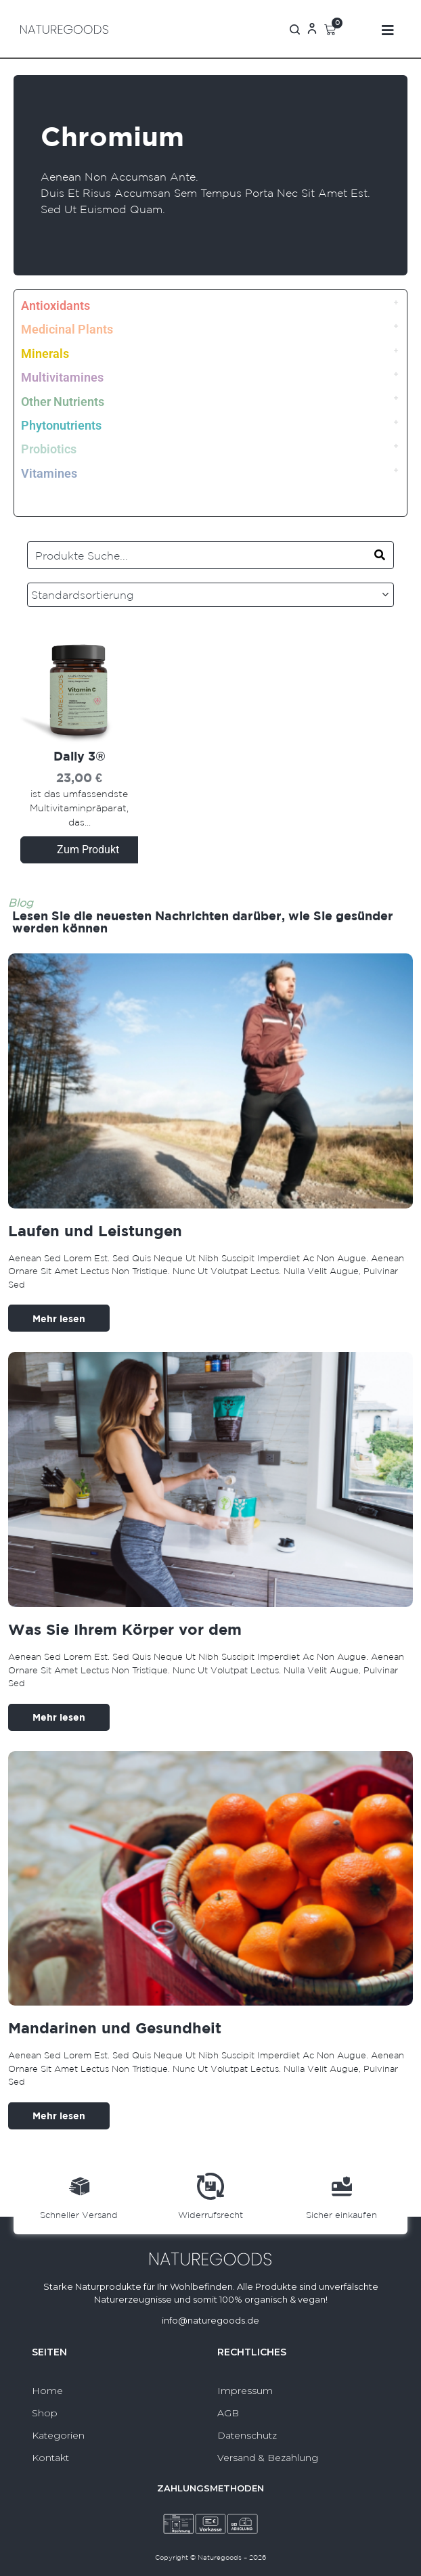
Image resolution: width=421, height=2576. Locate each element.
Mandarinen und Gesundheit (114, 2027)
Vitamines (49, 473)
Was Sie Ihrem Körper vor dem (125, 1629)
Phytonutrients (61, 425)
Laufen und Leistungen (95, 1230)
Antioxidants (55, 305)
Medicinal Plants (67, 329)
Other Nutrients (62, 401)
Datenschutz (247, 2435)
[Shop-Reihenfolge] (210, 595)
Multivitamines (62, 377)
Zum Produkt (88, 849)
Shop (45, 2413)
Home (47, 2391)
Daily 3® (79, 756)
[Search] (379, 555)
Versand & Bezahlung (267, 2457)
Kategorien (58, 2435)
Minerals (45, 353)
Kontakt (50, 2457)
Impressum (245, 2391)
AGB (228, 2413)
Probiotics (48, 449)
